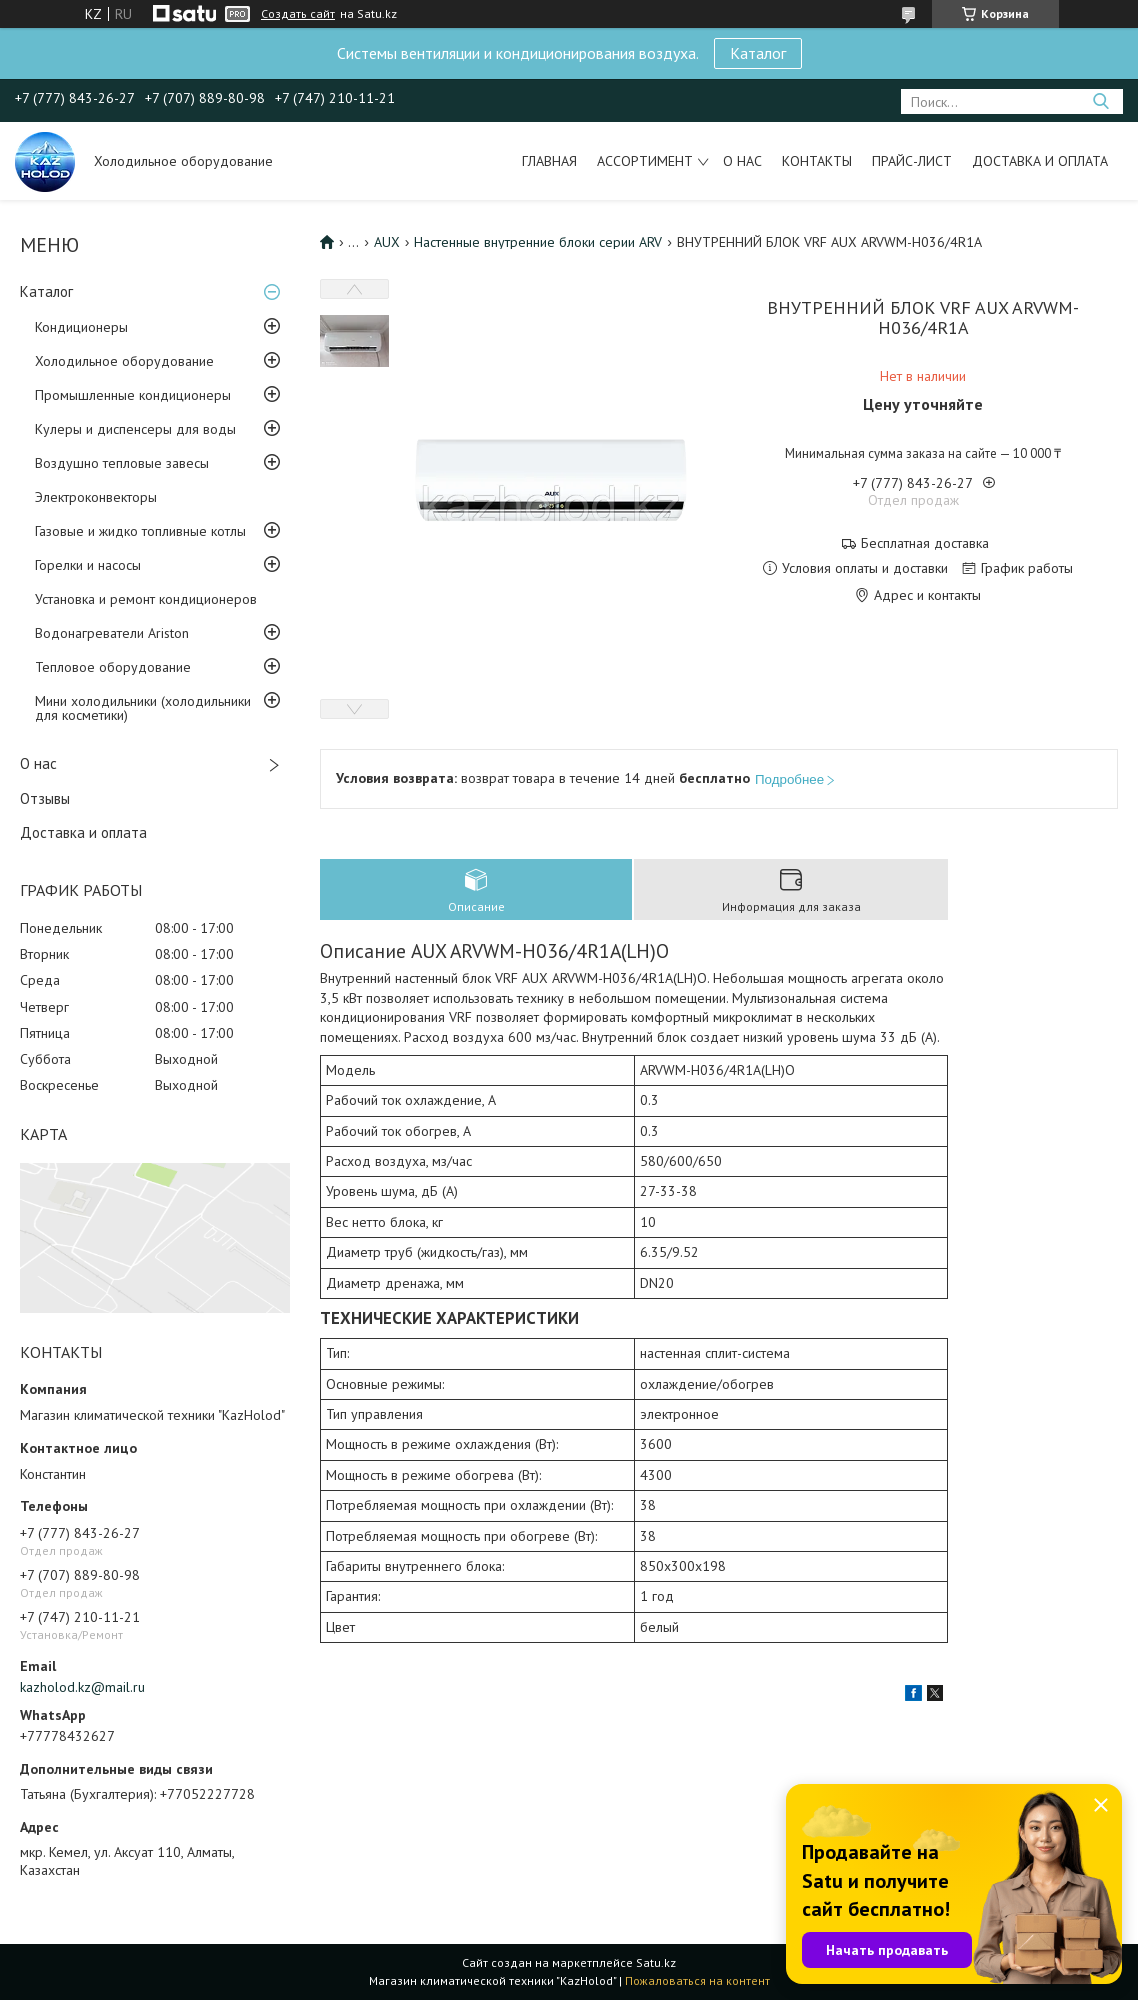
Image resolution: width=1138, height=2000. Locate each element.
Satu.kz (656, 1962)
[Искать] (1100, 101)
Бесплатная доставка (925, 543)
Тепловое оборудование (113, 667)
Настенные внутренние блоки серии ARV (538, 242)
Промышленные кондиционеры (133, 395)
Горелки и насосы (88, 565)
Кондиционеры (81, 327)
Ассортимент (645, 161)
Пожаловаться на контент (697, 1980)
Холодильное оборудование (124, 361)
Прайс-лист (912, 161)
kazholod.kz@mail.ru (82, 1687)
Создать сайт (298, 14)
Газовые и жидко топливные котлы (140, 531)
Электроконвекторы (96, 497)
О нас (742, 161)
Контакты (817, 161)
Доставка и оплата (1040, 161)
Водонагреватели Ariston (112, 633)
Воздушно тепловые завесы (122, 463)
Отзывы (45, 798)
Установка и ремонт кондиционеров (146, 599)
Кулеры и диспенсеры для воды (135, 429)
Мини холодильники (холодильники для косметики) (143, 708)
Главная (549, 161)
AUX (387, 242)
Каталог (758, 53)
